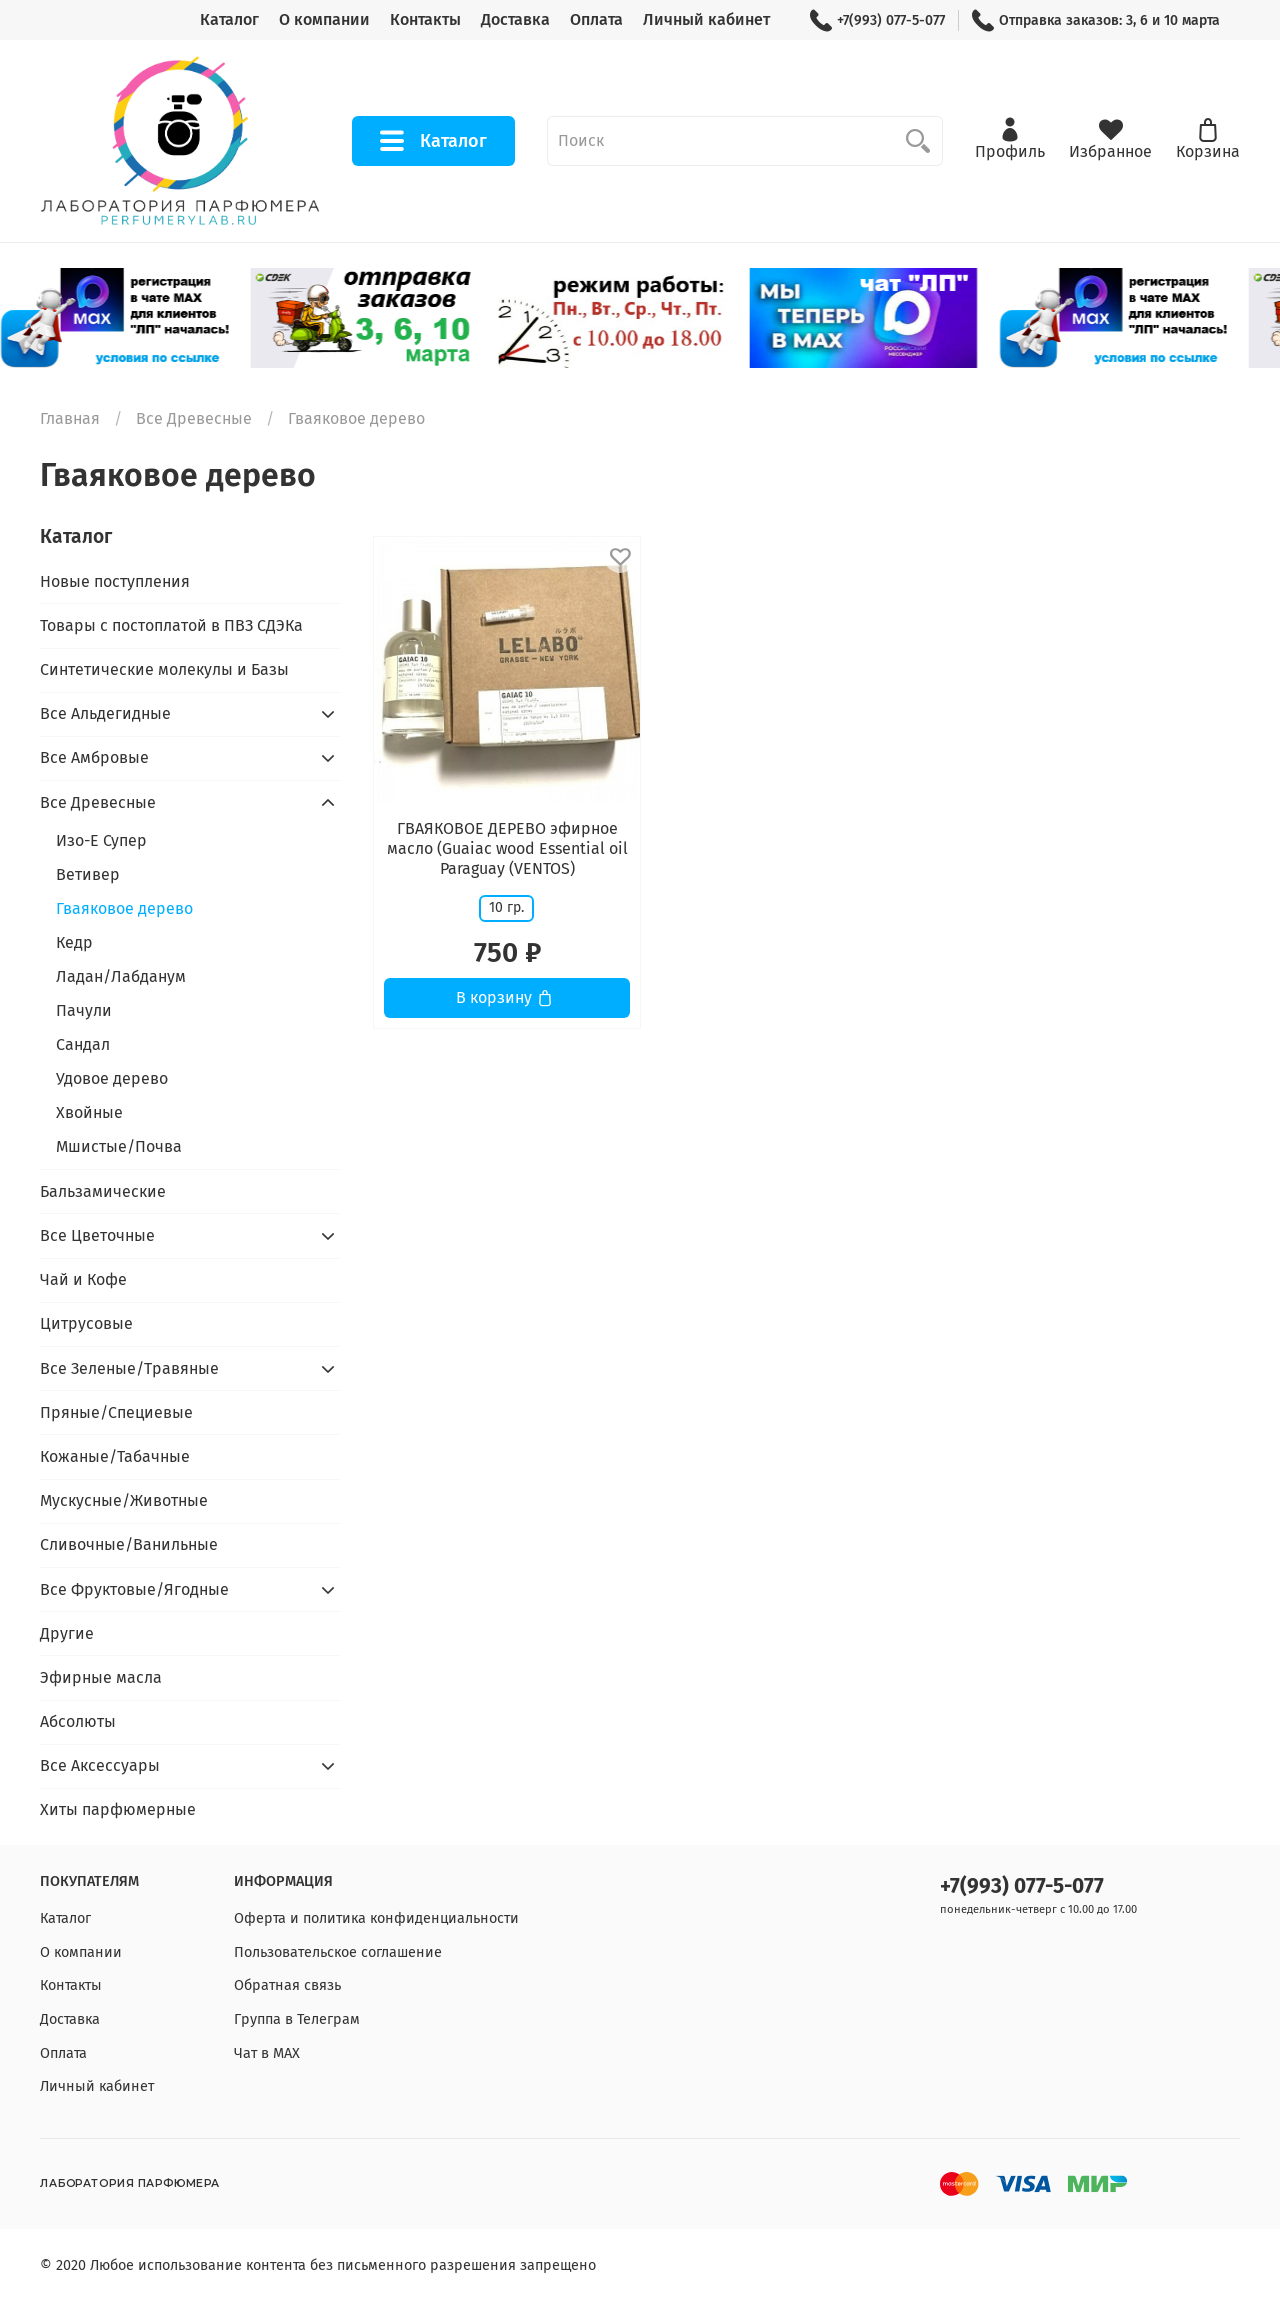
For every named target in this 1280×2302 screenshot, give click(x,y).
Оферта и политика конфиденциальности (376, 1918)
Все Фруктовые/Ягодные (134, 1589)
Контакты (425, 19)
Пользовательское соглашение (338, 1952)
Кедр (74, 942)
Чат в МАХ (267, 2053)
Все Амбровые (94, 757)
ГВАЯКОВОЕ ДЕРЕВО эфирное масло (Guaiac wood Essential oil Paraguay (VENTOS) (507, 848)
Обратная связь (287, 1985)
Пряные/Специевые (116, 1412)
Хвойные (89, 1112)
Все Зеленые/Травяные (129, 1368)
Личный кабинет (706, 19)
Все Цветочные (97, 1235)
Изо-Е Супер (101, 840)
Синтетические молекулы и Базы (164, 669)
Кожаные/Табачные (115, 1456)
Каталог (229, 19)
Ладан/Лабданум (121, 976)
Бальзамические (103, 1191)
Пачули (84, 1010)
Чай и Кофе (83, 1279)
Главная (70, 418)
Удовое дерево (112, 1078)
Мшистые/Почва (119, 1146)
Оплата (596, 19)
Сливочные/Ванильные (129, 1544)
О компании (324, 19)
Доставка (515, 19)
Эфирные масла (101, 1677)
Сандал (83, 1044)
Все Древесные (194, 418)
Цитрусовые (86, 1323)
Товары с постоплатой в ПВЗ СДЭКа (171, 625)
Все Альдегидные (105, 713)
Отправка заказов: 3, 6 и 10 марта (1096, 20)
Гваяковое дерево (124, 908)
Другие (67, 1633)
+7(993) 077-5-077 (877, 20)
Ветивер (88, 874)
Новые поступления (115, 581)
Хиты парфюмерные (118, 1809)
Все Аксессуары (100, 1765)
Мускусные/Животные (124, 1500)
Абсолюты (78, 1721)
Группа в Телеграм (297, 2019)
